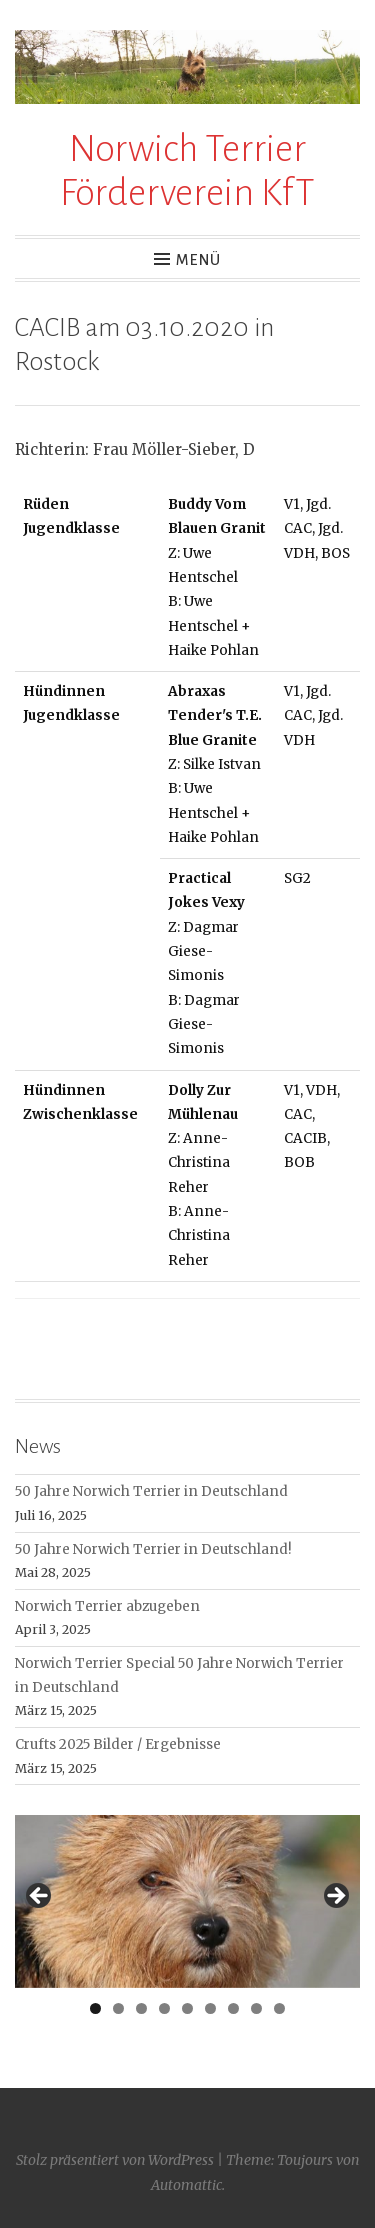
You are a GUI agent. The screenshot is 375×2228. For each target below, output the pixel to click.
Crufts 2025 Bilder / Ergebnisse (118, 1744)
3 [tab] (141, 2008)
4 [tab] (164, 2008)
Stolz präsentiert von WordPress (115, 2160)
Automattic (186, 2185)
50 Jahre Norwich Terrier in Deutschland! (153, 1549)
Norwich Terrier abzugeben (107, 1606)
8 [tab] (256, 2008)
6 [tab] (210, 2008)
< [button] (40, 1897)
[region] (187, 1901)
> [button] (335, 1897)
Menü (198, 260)
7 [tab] (233, 2008)
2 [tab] (118, 2008)
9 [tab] (279, 2008)
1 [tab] (95, 2008)
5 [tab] (187, 2008)
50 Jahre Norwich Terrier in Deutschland (151, 1491)
